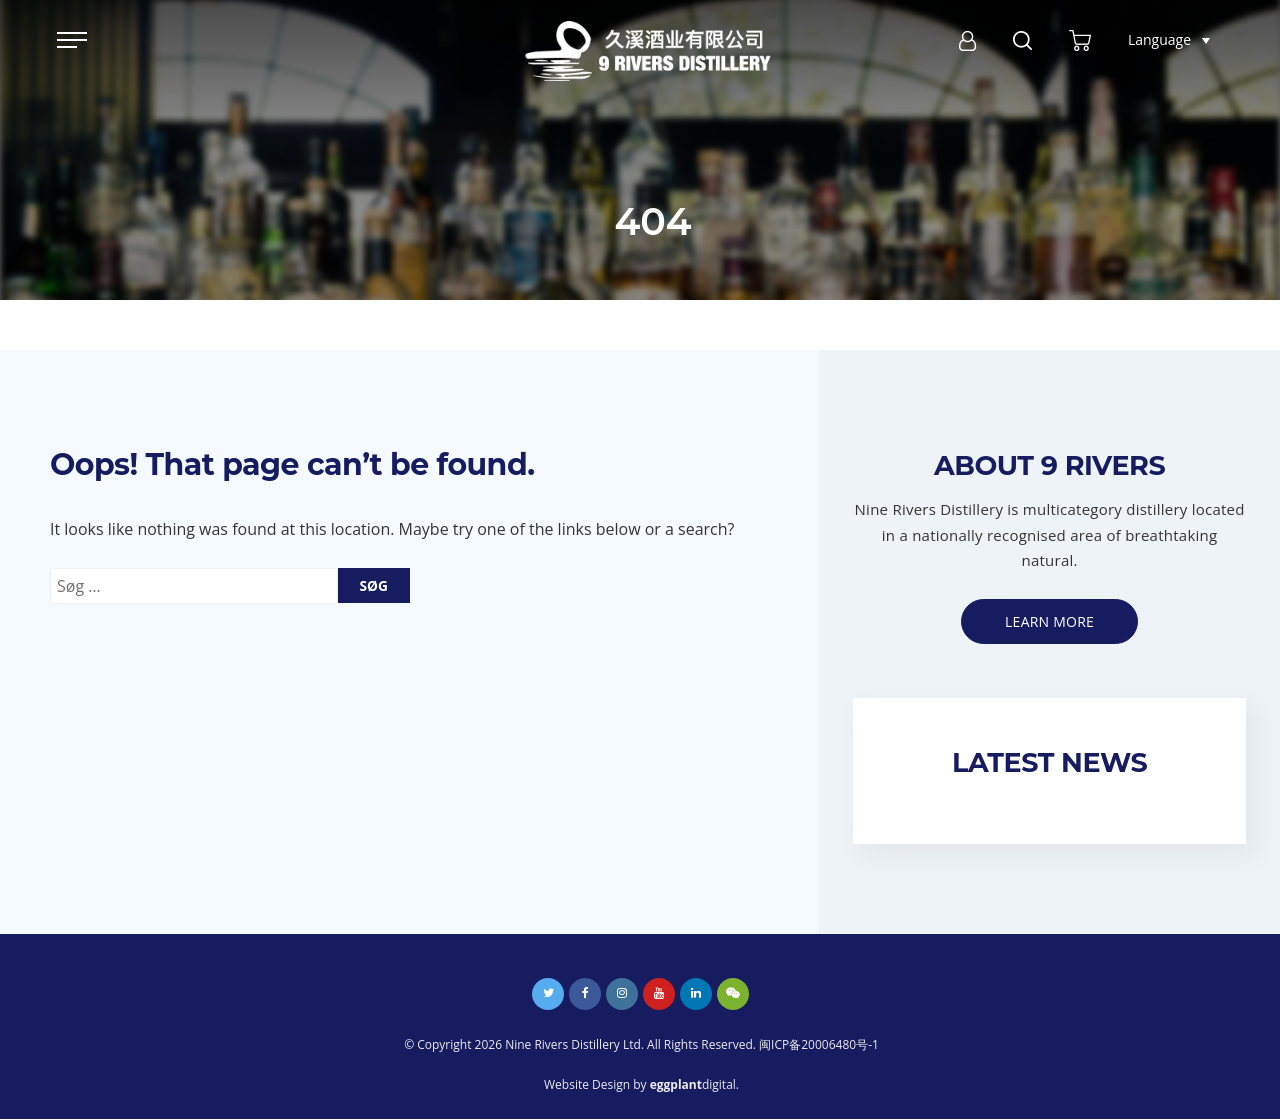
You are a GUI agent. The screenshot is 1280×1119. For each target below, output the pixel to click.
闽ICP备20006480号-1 (819, 1044)
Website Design (587, 1084)
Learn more (1049, 621)
